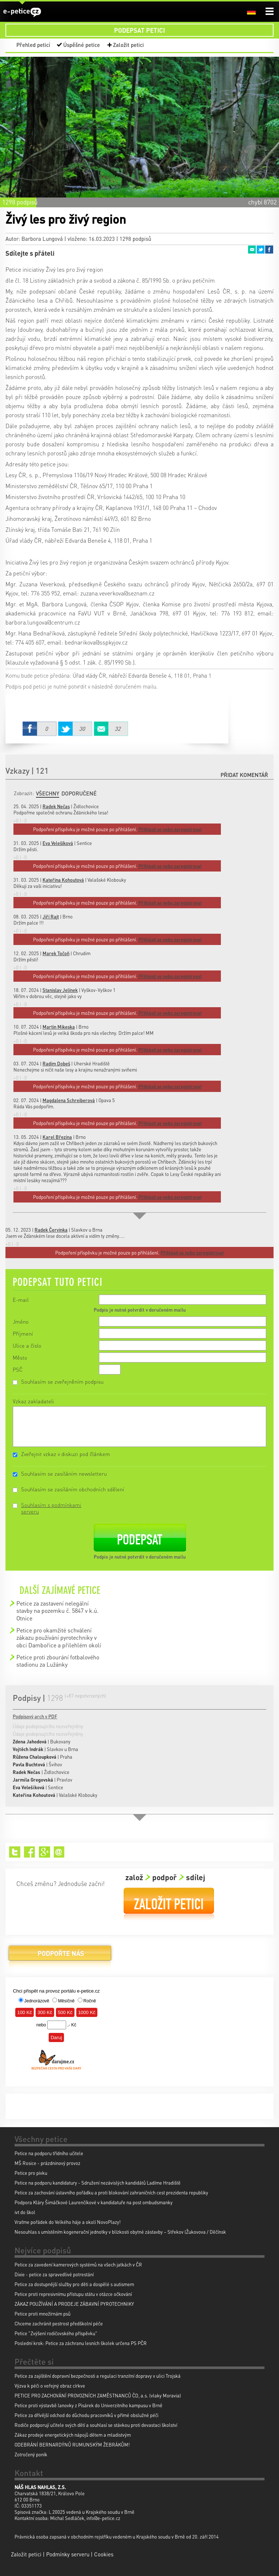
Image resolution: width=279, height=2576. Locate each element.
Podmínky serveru (67, 2554)
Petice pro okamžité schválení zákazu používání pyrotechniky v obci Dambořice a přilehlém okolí (58, 1637)
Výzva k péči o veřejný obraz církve (50, 2385)
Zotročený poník (31, 2454)
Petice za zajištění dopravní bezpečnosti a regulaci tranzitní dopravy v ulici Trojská (98, 2376)
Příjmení (23, 1333)
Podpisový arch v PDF (35, 1716)
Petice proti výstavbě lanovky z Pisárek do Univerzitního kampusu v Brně (88, 2405)
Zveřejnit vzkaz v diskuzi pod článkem (65, 1454)
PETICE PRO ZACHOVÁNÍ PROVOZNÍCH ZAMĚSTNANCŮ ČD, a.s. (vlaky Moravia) (98, 2395)
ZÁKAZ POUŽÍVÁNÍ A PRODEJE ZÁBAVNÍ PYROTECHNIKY (74, 2304)
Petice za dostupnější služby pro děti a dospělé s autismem (74, 2284)
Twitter (260, 250)
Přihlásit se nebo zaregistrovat (192, 1252)
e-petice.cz (22, 12)
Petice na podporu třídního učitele (49, 2153)
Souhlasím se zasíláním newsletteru (64, 1473)
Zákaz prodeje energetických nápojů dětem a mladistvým (73, 2435)
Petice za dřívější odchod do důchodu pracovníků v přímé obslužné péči (86, 2415)
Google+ (44, 1852)
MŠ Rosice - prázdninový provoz (47, 2163)
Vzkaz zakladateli (33, 1401)
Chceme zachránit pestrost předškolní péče (59, 2323)
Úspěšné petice (81, 44)
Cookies (103, 2554)
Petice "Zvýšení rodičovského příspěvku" (56, 2333)
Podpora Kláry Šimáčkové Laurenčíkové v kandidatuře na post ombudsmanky (94, 2202)
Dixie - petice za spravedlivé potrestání (54, 2274)
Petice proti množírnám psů (42, 2313)
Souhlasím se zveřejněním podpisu (62, 1381)
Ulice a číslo (27, 1345)
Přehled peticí (33, 44)
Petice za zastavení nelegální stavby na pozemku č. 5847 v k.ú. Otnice (57, 1610)
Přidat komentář (244, 774)
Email (252, 250)
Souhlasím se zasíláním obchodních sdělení (72, 1489)
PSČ (18, 1369)
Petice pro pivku (31, 2173)
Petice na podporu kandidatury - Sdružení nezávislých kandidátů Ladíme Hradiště (98, 2183)
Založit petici (128, 44)
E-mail (21, 1299)
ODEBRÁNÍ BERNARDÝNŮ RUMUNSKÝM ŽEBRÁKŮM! (72, 2444)
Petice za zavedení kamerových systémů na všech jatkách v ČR (78, 2264)
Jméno (21, 1321)
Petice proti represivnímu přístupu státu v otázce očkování (73, 2294)
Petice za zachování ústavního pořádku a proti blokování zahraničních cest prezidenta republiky (111, 2192)
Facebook (269, 250)
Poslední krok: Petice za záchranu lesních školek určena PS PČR (81, 2343)
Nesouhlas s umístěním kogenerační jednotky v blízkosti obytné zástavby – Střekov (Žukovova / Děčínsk (120, 2232)
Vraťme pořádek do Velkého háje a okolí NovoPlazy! (68, 2222)
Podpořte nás (59, 1956)
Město (20, 1357)
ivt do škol (25, 2212)
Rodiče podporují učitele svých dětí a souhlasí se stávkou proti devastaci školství (96, 2425)
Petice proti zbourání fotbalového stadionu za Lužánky (57, 1660)
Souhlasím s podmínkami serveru (51, 1508)
